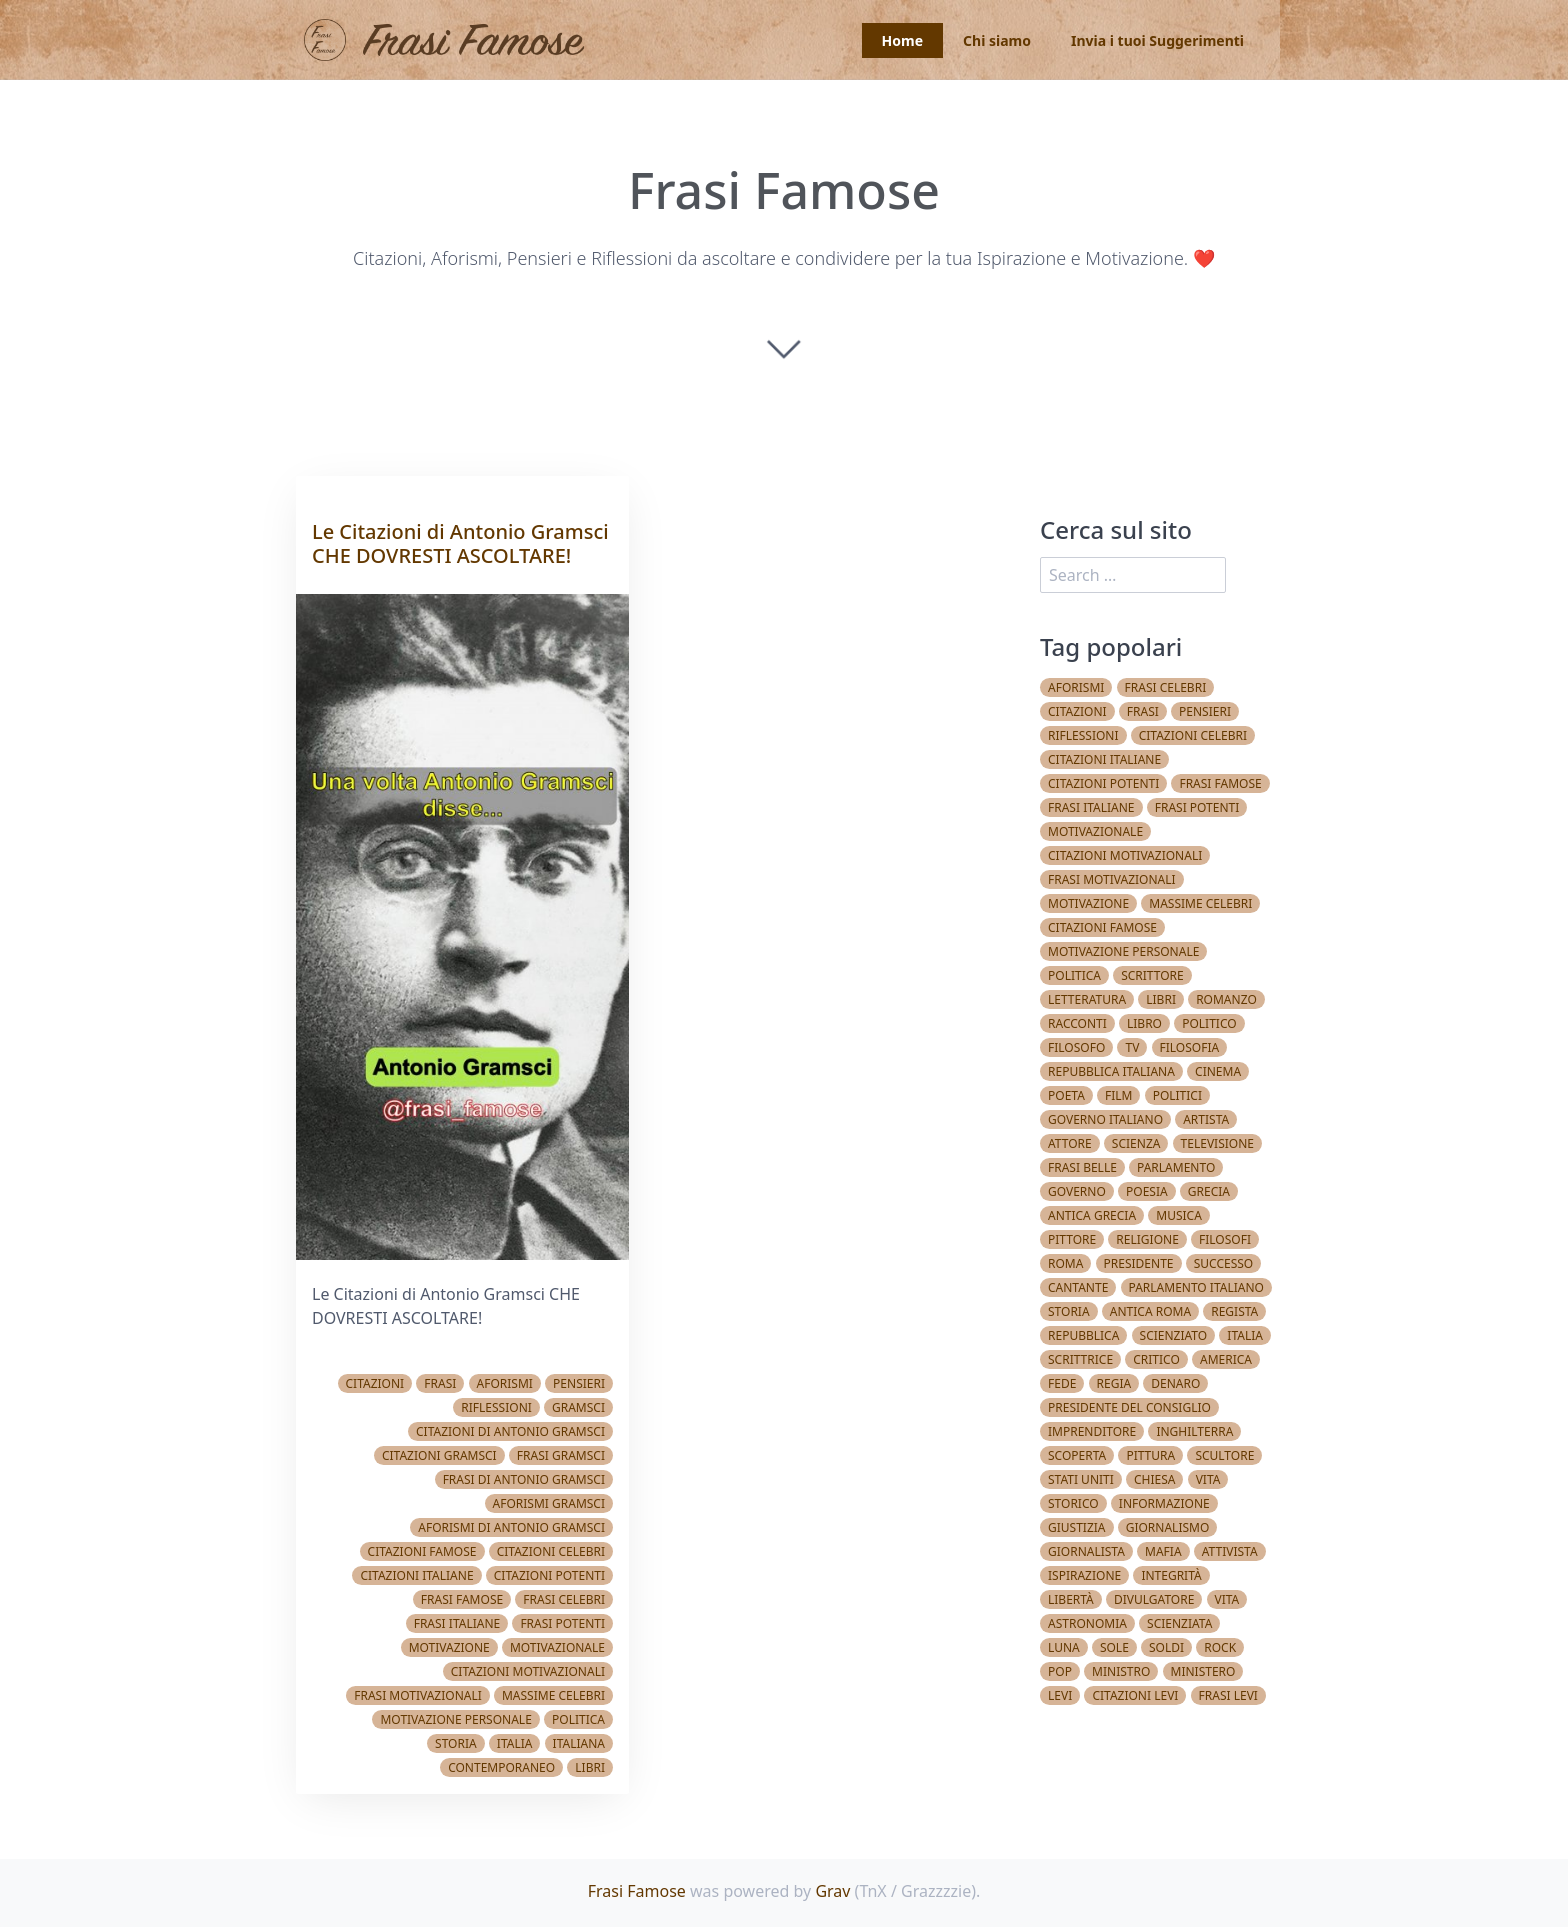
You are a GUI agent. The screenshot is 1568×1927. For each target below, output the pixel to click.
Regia (1114, 1383)
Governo (1077, 1191)
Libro (1144, 1023)
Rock (1220, 1647)
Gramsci (578, 1407)
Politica (578, 1719)
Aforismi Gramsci (549, 1503)
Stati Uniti (1081, 1479)
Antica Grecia (1092, 1215)
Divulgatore (1154, 1599)
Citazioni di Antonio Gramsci (510, 1431)
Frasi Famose (637, 1891)
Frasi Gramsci (561, 1455)
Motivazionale (557, 1647)
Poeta (1066, 1095)
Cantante (1078, 1287)
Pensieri (579, 1383)
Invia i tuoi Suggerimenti (1157, 40)
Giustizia (1077, 1527)
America (1226, 1359)
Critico (1156, 1359)
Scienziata (1179, 1623)
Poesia (1147, 1191)
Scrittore (1152, 975)
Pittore (1072, 1239)
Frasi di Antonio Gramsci (524, 1479)
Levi (1060, 1695)
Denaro (1175, 1383)
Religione (1147, 1239)
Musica (1179, 1215)
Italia (515, 1743)
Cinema (1218, 1071)
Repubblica (1083, 1335)
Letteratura (1087, 999)
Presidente (1139, 1263)
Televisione (1217, 1143)
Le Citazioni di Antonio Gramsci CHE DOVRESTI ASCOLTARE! (460, 543)
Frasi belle (1082, 1167)
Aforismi (505, 1383)
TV (1132, 1047)
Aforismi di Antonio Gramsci (511, 1527)
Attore (1070, 1143)
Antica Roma (1150, 1311)
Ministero (1203, 1671)
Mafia (1163, 1551)
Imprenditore (1092, 1431)
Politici (1177, 1095)
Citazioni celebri (551, 1551)
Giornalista (1086, 1551)
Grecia (1209, 1191)
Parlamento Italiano (1196, 1287)
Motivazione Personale (455, 1719)
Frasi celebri (564, 1599)
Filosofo (1076, 1047)
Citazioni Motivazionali (528, 1671)
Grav (832, 1891)
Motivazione (449, 1647)
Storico (1073, 1503)
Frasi (440, 1383)
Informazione (1164, 1503)
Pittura (1150, 1455)
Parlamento (1176, 1167)
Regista (1234, 1311)
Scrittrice (1080, 1359)
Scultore (1224, 1455)
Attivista (1230, 1551)
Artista (1206, 1119)
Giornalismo (1168, 1527)
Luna (1064, 1647)
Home (902, 40)
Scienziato (1174, 1335)
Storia (456, 1743)
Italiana (579, 1743)
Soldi (1166, 1647)
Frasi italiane (457, 1623)
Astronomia (1087, 1623)
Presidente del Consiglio (1129, 1407)
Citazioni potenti (549, 1575)
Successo (1224, 1263)
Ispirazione (1084, 1575)
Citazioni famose (422, 1551)
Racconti (1077, 1023)
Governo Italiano (1105, 1119)
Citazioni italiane (416, 1575)
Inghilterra (1194, 1431)
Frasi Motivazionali (418, 1695)
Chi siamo (997, 40)
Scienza (1136, 1143)
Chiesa (1154, 1479)
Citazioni (375, 1383)
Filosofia (1190, 1047)
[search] (1133, 575)
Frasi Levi (1228, 1695)
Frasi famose (462, 1599)
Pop (1060, 1671)
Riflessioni (496, 1407)
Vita (1208, 1479)
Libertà (1071, 1599)
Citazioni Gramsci (439, 1455)
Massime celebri (553, 1695)
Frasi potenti (562, 1623)
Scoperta (1077, 1455)
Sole (1114, 1647)
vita (1227, 1599)
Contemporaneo (501, 1767)
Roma (1065, 1263)
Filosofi (1225, 1239)
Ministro (1121, 1671)
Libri (590, 1767)
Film (1118, 1095)
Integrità (1171, 1575)
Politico (1209, 1023)
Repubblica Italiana (1111, 1071)
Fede (1062, 1383)
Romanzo (1226, 999)
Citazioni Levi (1135, 1695)
